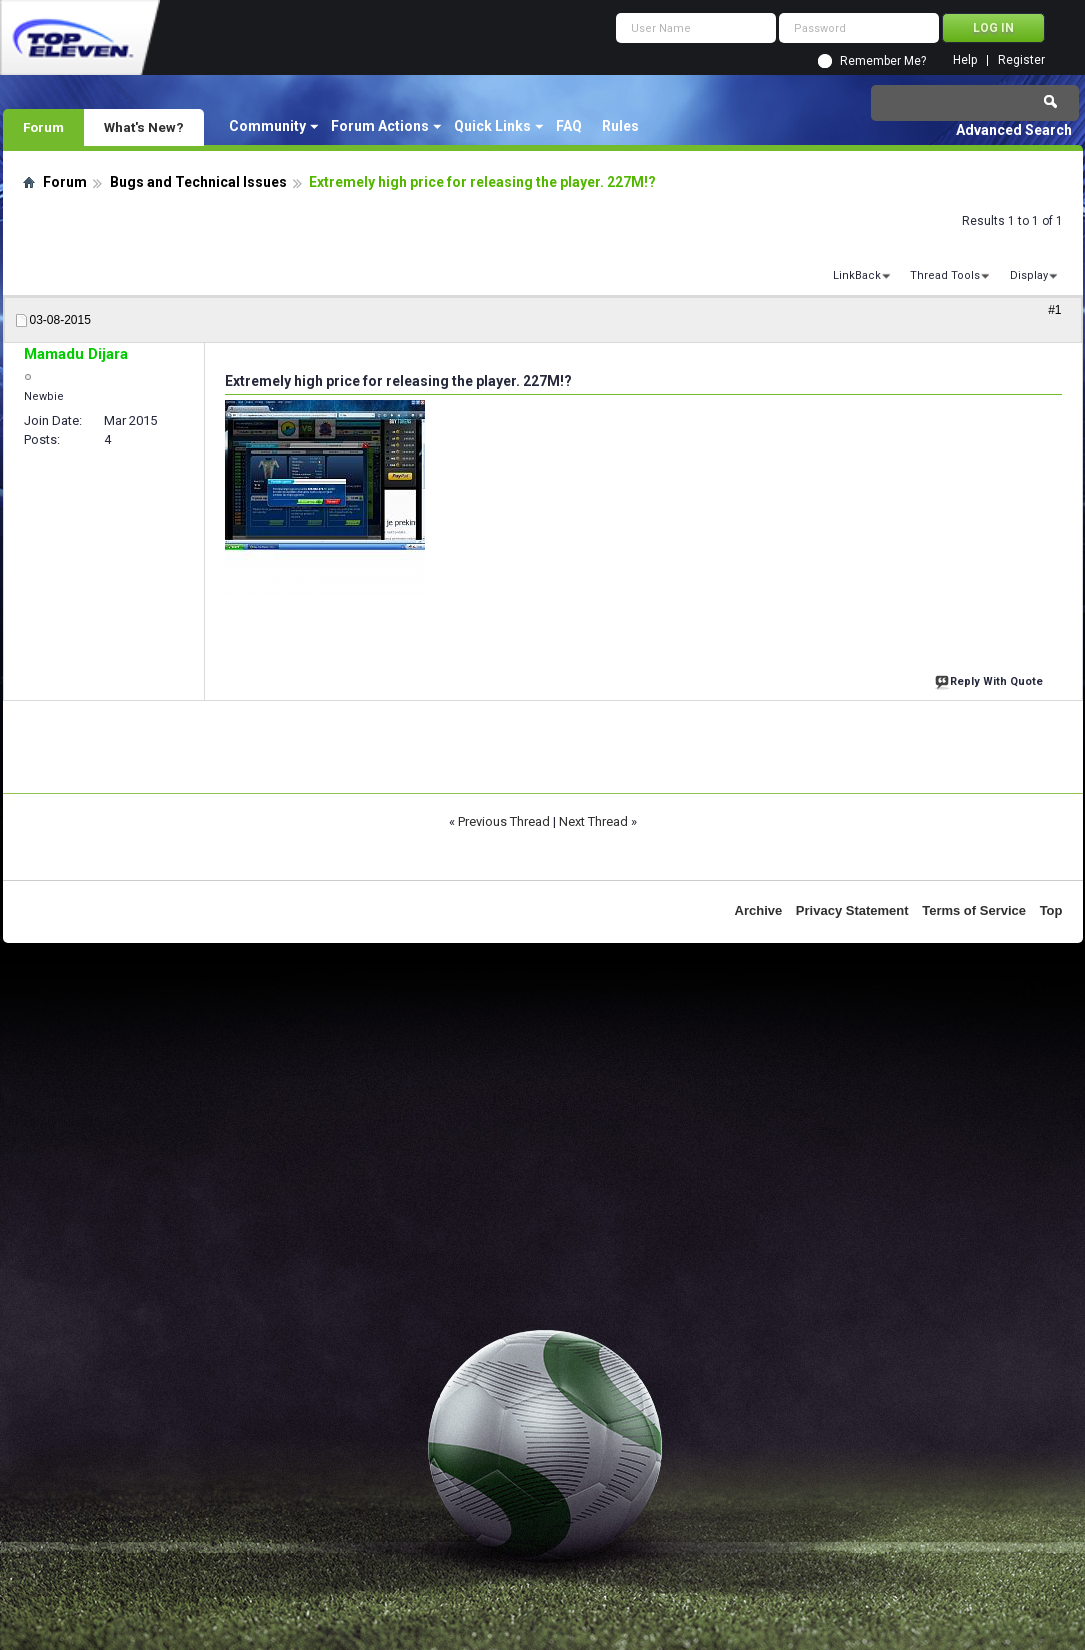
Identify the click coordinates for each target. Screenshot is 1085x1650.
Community (267, 126)
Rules (620, 126)
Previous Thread (504, 821)
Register (1021, 60)
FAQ (569, 126)
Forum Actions (380, 126)
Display (1029, 275)
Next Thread (593, 821)
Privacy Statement (852, 910)
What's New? (144, 127)
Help (965, 60)
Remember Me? (883, 61)
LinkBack (857, 275)
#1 (1054, 310)
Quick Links (492, 126)
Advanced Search (1014, 130)
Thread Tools (945, 275)
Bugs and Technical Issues (198, 182)
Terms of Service (974, 910)
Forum (43, 127)
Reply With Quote (991, 679)
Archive (759, 910)
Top (1051, 910)
